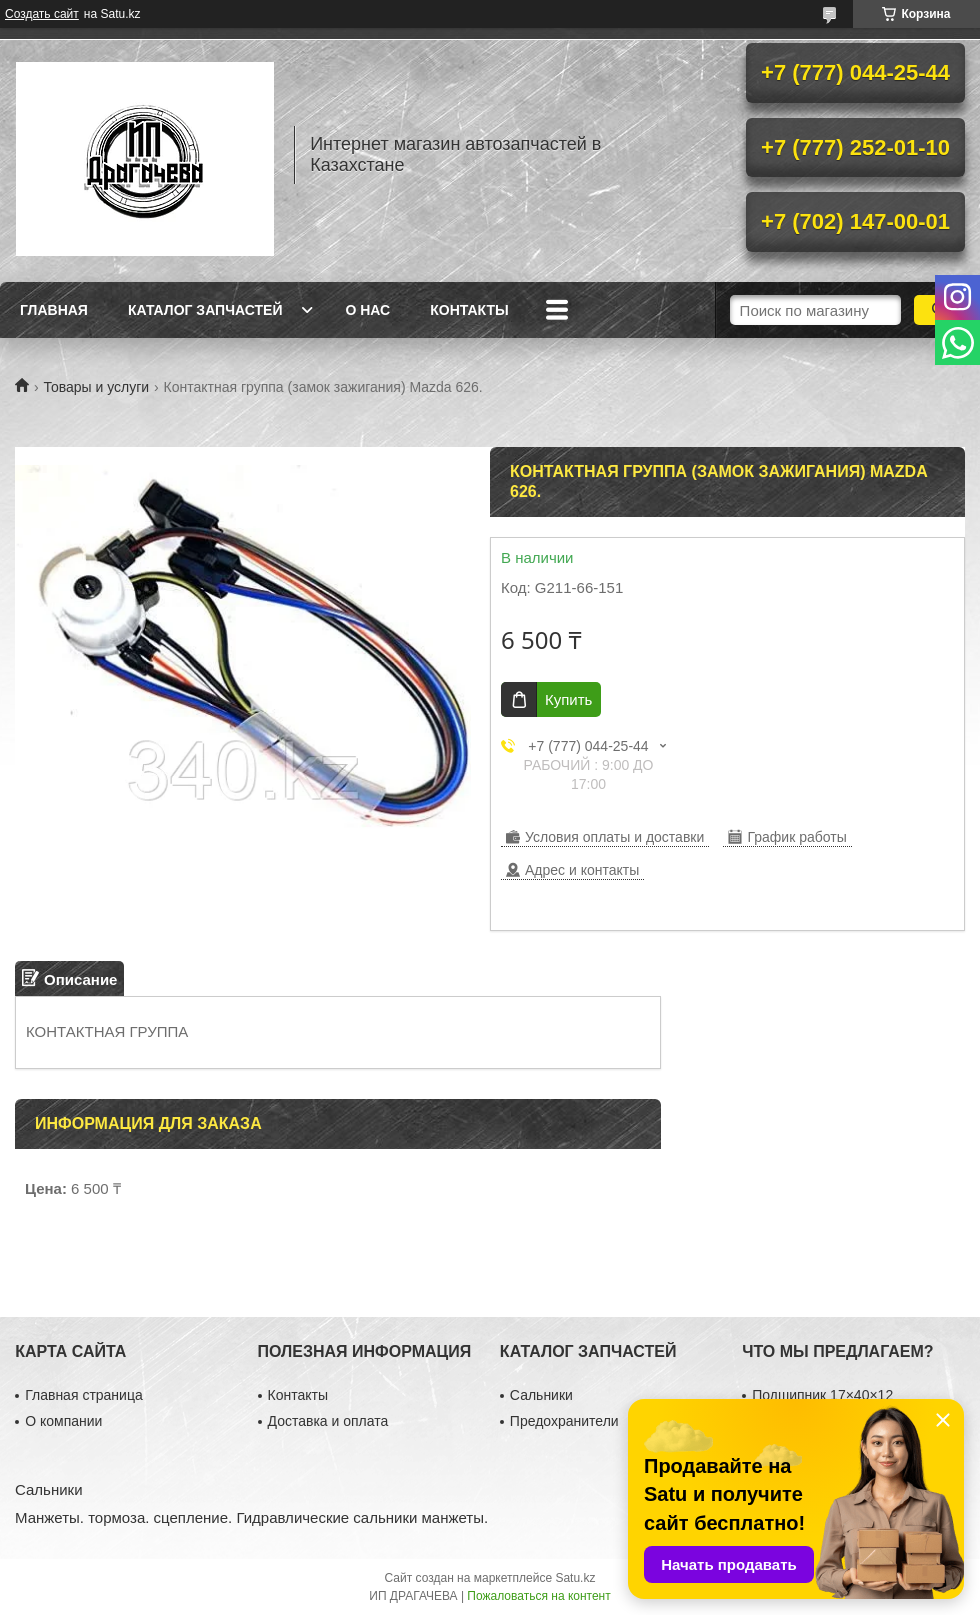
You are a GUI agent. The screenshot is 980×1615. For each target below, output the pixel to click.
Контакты (469, 310)
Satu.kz (575, 1578)
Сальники (541, 1395)
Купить (568, 699)
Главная (54, 310)
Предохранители (564, 1421)
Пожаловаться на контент (538, 1596)
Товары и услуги (96, 387)
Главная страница (84, 1395)
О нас (367, 310)
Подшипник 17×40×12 (822, 1395)
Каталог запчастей (205, 310)
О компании (63, 1421)
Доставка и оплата (328, 1421)
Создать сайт (42, 14)
